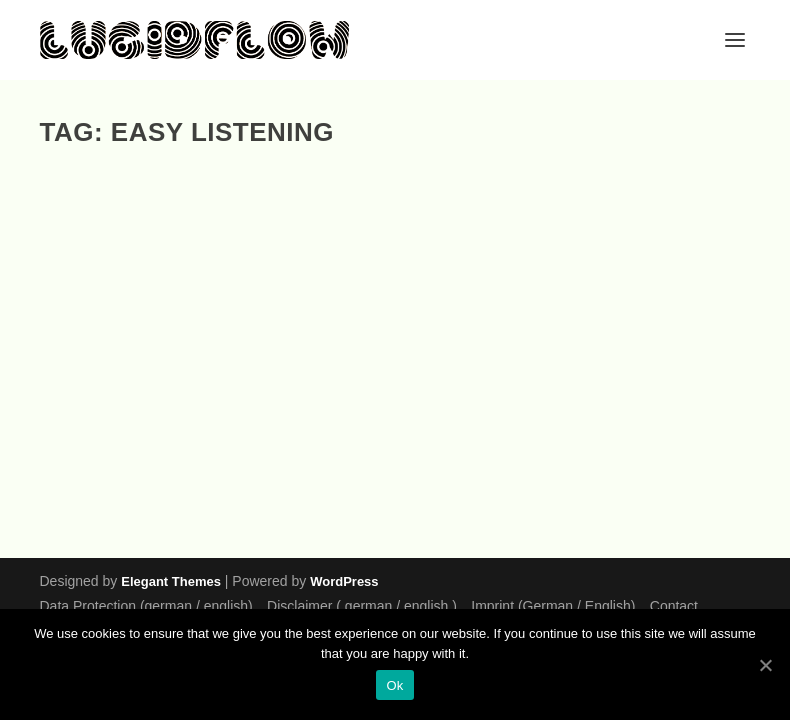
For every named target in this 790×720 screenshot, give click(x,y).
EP (128, 461)
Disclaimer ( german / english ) (362, 606)
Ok (394, 685)
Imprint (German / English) (553, 606)
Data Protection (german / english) (146, 606)
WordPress (344, 581)
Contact (674, 606)
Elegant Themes (171, 581)
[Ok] (765, 665)
